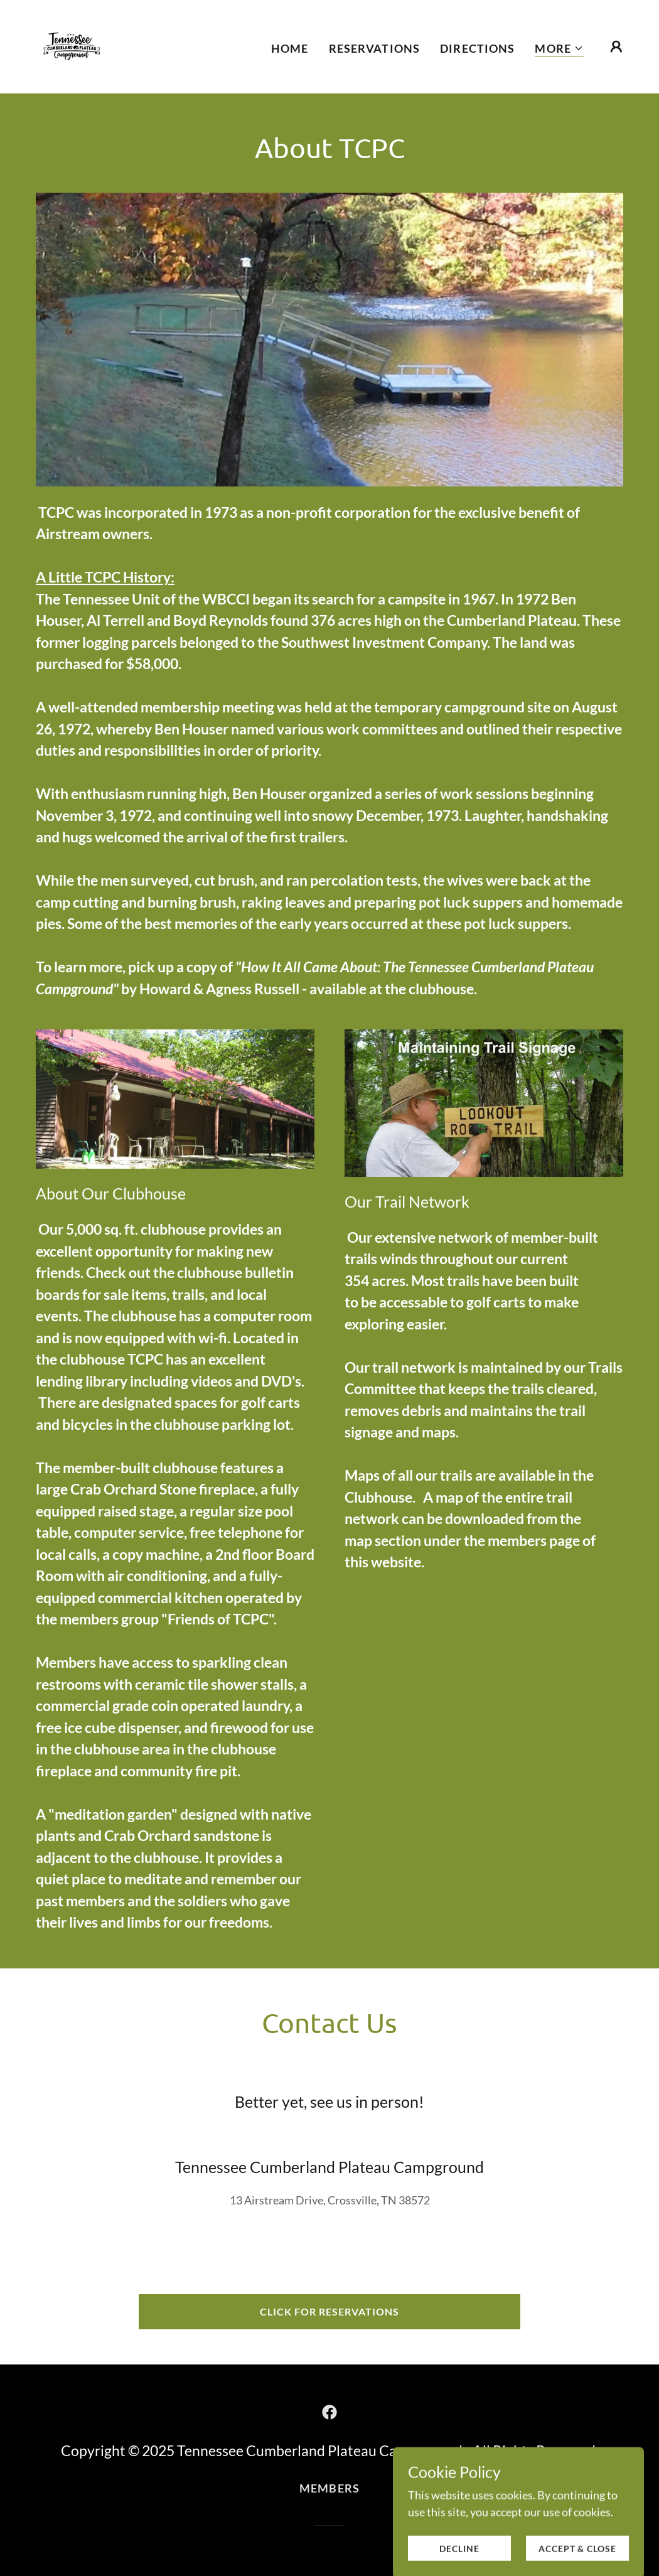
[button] (559, 48)
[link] (72, 45)
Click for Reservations (329, 2311)
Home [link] (290, 48)
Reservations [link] (375, 48)
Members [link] (329, 2488)
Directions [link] (477, 48)
